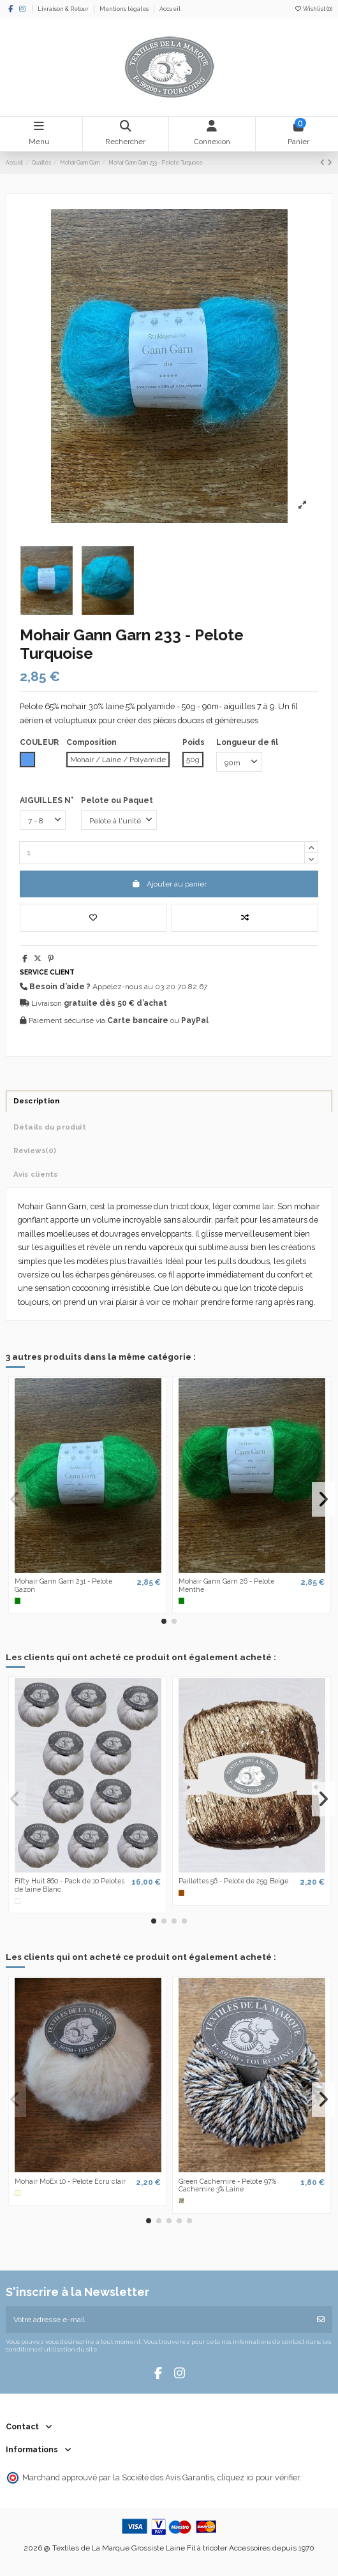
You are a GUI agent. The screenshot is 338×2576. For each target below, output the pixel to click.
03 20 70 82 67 (181, 986)
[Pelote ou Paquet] (119, 820)
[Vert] (18, 1601)
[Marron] (182, 1893)
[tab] (169, 1150)
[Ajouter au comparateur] (245, 918)
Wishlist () (313, 9)
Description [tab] (36, 1100)
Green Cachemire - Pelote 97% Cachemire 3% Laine (227, 2185)
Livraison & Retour (64, 9)
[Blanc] (18, 1901)
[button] (163, 1621)
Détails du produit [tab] (49, 1126)
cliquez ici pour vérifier (258, 2477)
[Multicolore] (182, 2201)
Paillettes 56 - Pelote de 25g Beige (233, 1881)
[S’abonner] (320, 2319)
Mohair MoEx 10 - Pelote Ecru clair (70, 2181)
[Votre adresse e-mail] (158, 2319)
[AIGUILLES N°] (43, 820)
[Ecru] (18, 2193)
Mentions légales (124, 9)
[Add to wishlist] (93, 918)
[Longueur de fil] (239, 762)
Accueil (169, 9)
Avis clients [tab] (35, 1174)
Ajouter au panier (169, 884)
